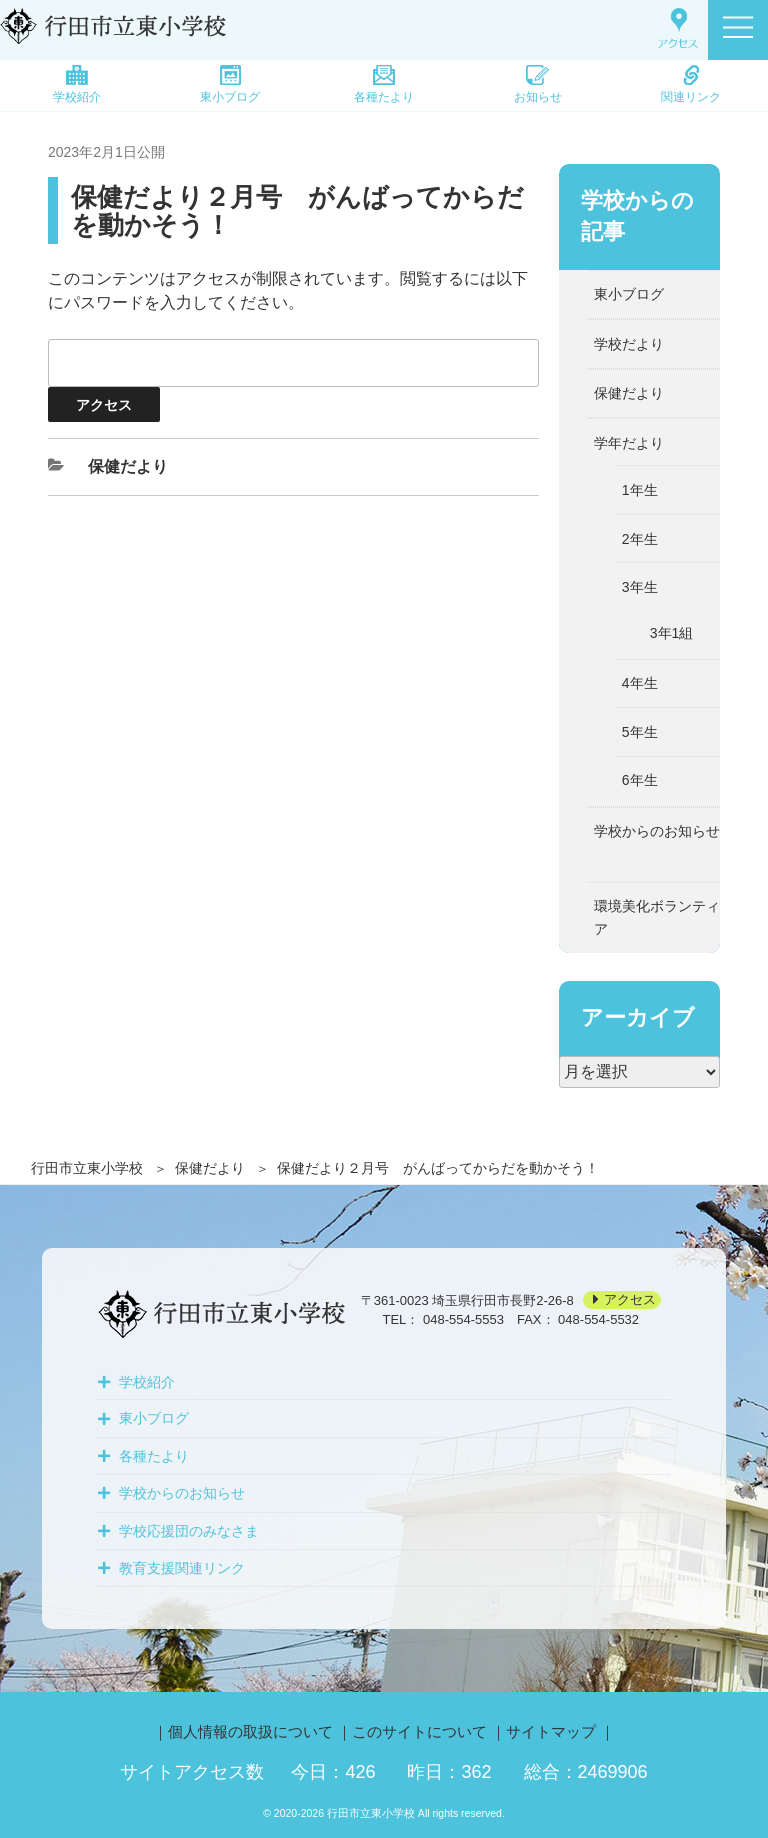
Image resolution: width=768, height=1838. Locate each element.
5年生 (640, 732)
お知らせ (538, 84)
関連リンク (691, 84)
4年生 (640, 683)
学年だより (629, 443)
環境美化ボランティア (657, 917)
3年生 (640, 587)
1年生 (640, 490)
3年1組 (672, 633)
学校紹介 (77, 84)
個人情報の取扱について (250, 1731)
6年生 (640, 780)
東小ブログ (230, 84)
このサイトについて (419, 1731)
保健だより (210, 1168)
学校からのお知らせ (657, 831)
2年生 (640, 539)
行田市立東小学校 (87, 1168)
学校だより (629, 344)
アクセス (630, 1300)
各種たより (384, 84)
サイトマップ (551, 1731)
